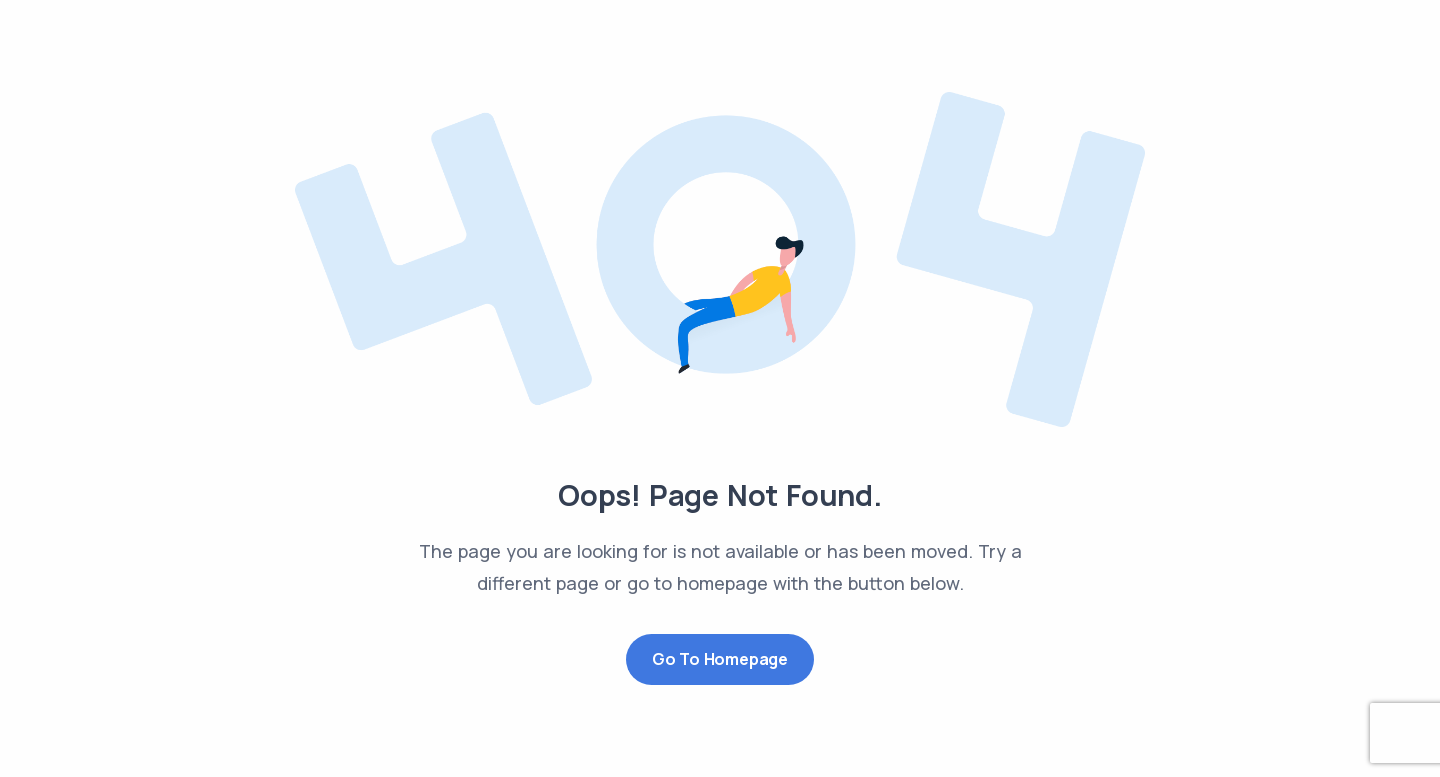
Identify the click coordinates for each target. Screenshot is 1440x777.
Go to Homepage (720, 659)
